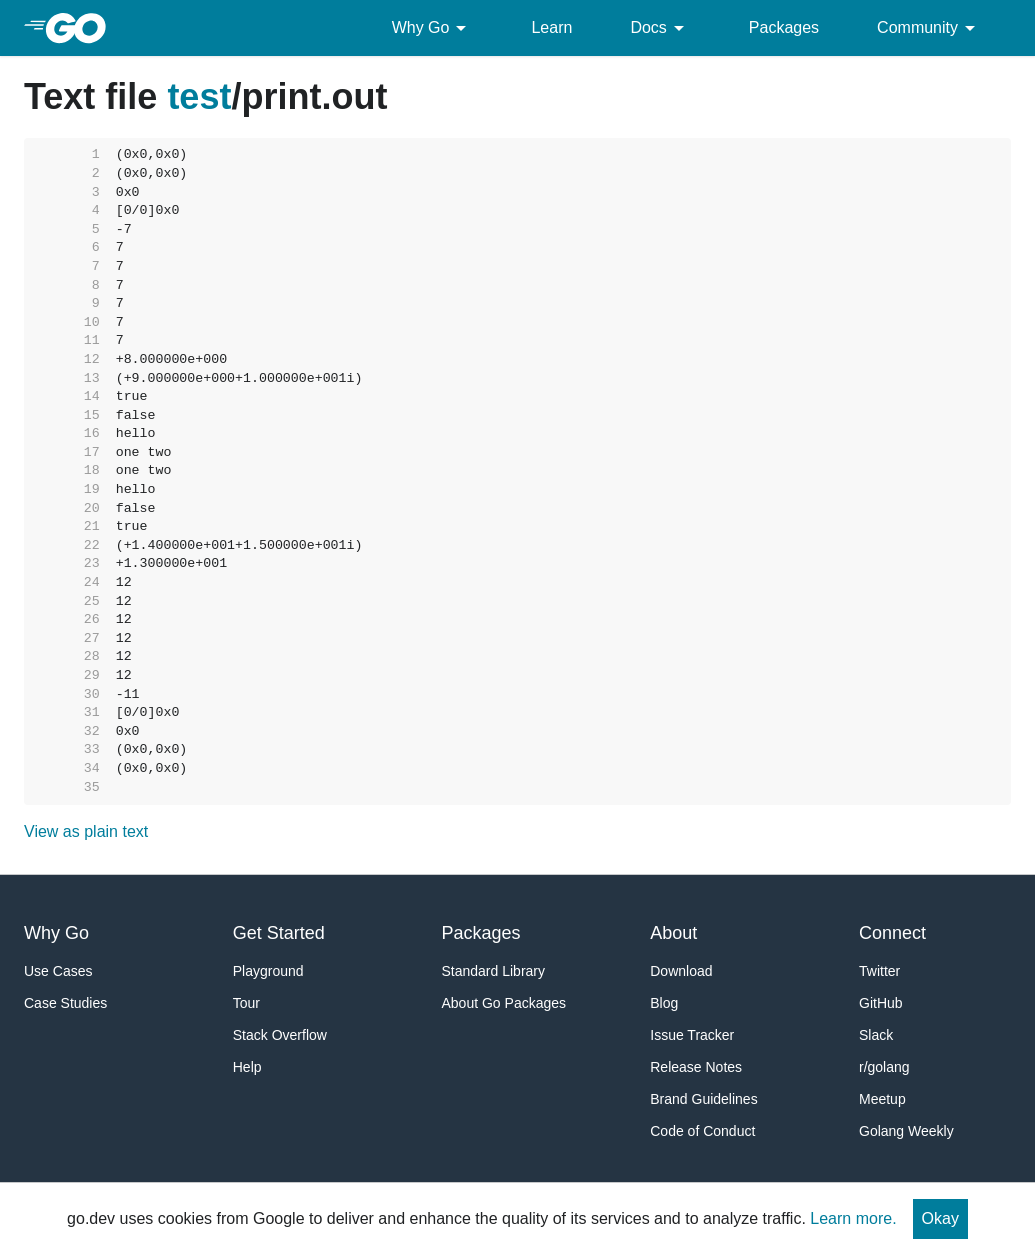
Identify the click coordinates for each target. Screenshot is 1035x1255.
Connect (892, 933)
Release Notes (696, 1067)
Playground (268, 971)
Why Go (433, 28)
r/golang (884, 1067)
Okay (940, 1218)
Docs (660, 28)
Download (681, 971)
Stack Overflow (280, 1035)
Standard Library (494, 971)
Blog (664, 1003)
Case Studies (65, 1003)
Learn (551, 27)
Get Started (279, 933)
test (199, 96)
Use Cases (58, 971)
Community (929, 28)
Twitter (879, 971)
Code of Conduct (702, 1131)
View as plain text (86, 831)
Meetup (882, 1099)
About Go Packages (504, 1003)
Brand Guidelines (703, 1099)
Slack (876, 1035)
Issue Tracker (692, 1035)
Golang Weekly (906, 1131)
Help (247, 1067)
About (673, 933)
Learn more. (853, 1218)
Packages (784, 27)
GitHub (881, 1003)
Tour (246, 1003)
